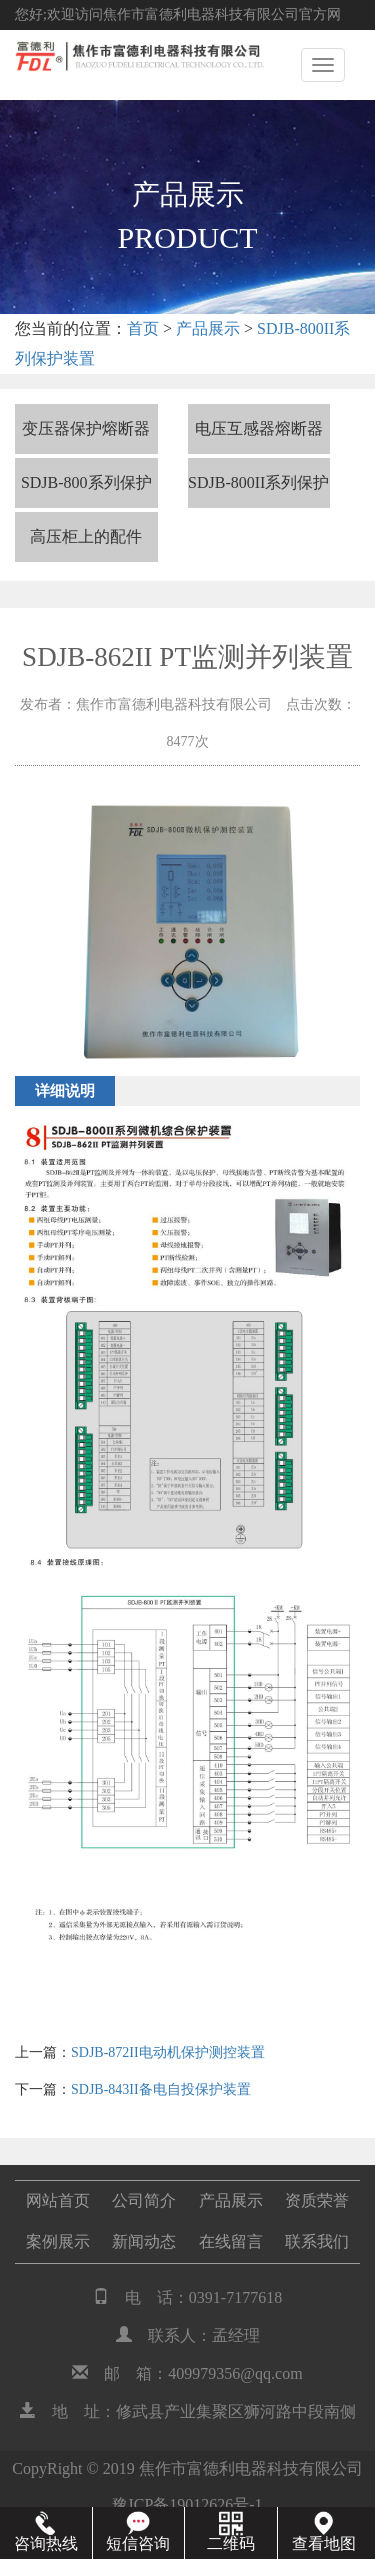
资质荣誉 (317, 2200)
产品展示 (208, 328)
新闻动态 (144, 2241)
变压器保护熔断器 (86, 428)
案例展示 (58, 2241)
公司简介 (144, 2200)
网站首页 (58, 2200)
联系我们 (317, 2241)
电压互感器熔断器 (259, 428)
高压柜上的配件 (86, 536)
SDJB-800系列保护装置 (86, 491)
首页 (143, 328)
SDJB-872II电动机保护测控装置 (168, 2052)
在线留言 (231, 2241)
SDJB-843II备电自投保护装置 (161, 2089)
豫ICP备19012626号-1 (187, 2504)
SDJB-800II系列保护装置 (258, 491)
